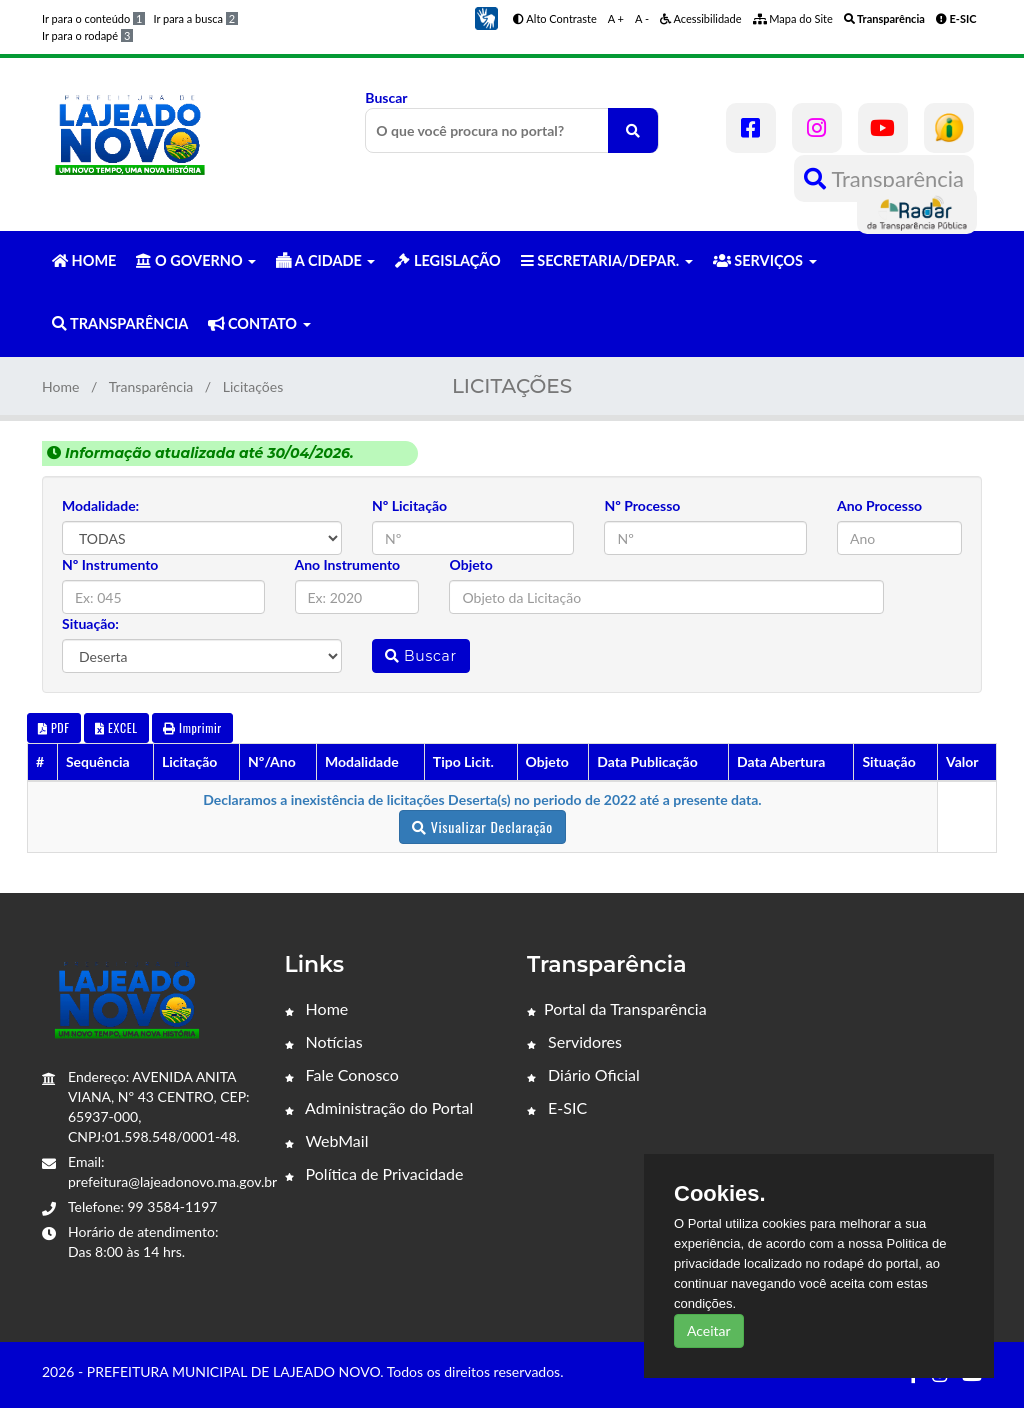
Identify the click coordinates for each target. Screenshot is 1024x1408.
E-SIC (557, 1107)
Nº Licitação (409, 505)
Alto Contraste (555, 18)
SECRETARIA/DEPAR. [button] (607, 260)
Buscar (511, 121)
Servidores (574, 1041)
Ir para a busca (195, 18)
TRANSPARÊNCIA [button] (120, 323)
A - (642, 18)
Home (60, 386)
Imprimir (192, 727)
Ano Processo (879, 505)
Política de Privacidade (374, 1173)
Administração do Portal (379, 1107)
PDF (54, 727)
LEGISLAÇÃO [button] (447, 260)
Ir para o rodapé (87, 35)
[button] (486, 16)
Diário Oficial (583, 1074)
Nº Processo (642, 505)
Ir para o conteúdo (93, 18)
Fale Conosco (342, 1074)
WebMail (327, 1140)
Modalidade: (100, 505)
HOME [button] (84, 260)
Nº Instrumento (110, 564)
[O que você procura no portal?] (633, 130)
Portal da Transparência (617, 1008)
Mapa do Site (793, 18)
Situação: (90, 623)
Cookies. (720, 1194)
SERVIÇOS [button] (765, 260)
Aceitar (709, 1330)
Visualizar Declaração (482, 826)
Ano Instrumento (348, 564)
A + (616, 18)
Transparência (884, 178)
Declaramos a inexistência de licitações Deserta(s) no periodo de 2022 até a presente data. (482, 799)
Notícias (324, 1041)
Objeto (470, 564)
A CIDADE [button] (325, 260)
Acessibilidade (701, 18)
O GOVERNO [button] (196, 260)
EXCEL (116, 727)
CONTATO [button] (259, 323)
